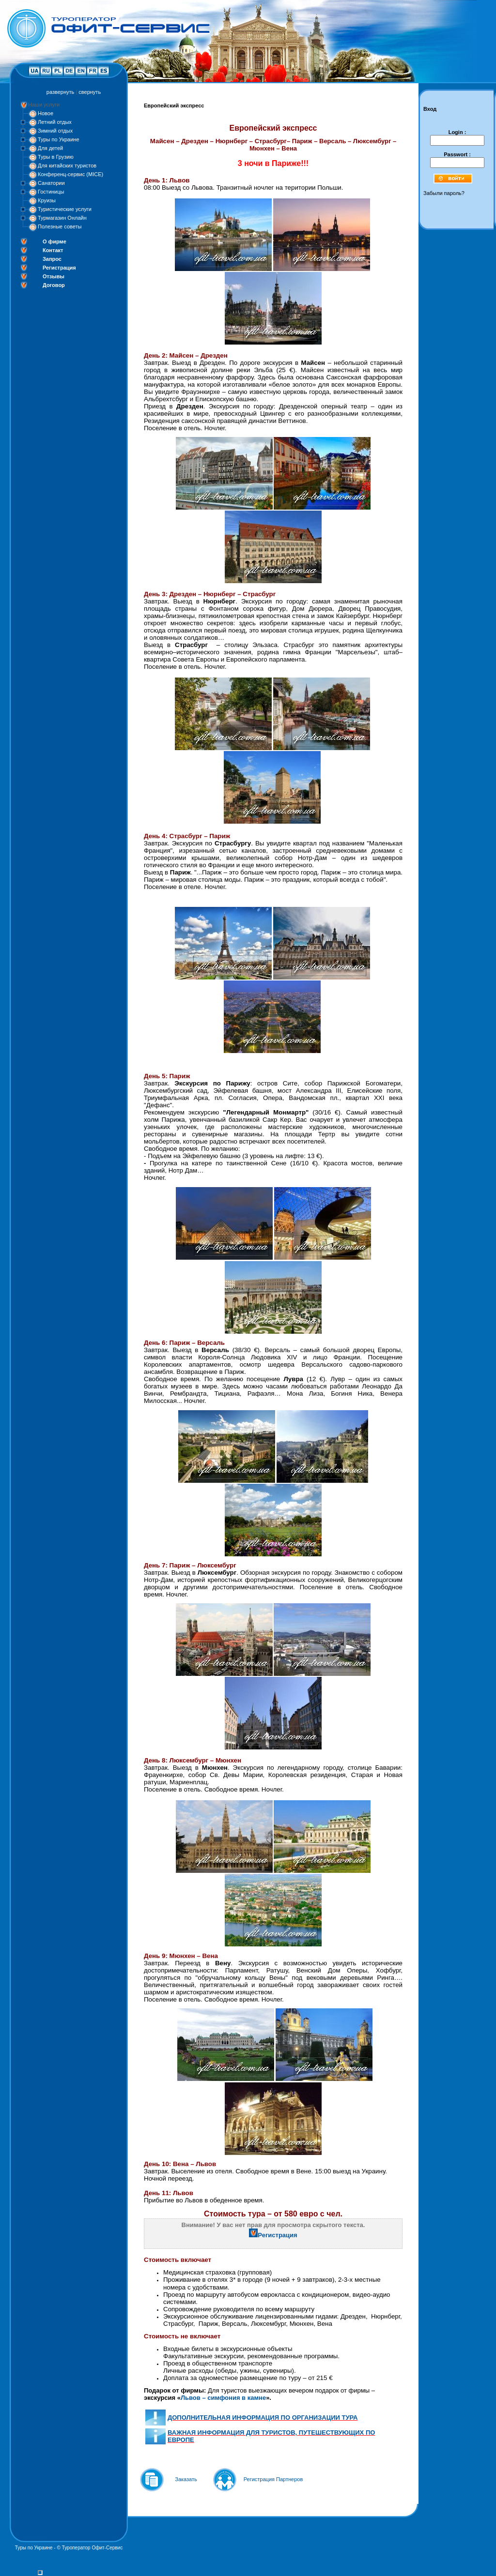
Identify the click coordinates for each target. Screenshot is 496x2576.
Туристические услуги (65, 209)
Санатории (51, 183)
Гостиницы (51, 192)
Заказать (186, 2479)
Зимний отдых (55, 131)
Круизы (47, 200)
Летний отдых (55, 122)
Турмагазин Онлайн (62, 218)
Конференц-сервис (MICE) (70, 174)
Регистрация (59, 268)
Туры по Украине (58, 139)
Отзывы (53, 276)
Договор (54, 285)
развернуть (60, 92)
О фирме (54, 241)
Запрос (52, 259)
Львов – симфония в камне (223, 2397)
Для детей (50, 148)
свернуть (89, 92)
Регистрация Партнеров (273, 2479)
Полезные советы (59, 226)
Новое (45, 113)
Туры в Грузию (56, 157)
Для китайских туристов (67, 165)
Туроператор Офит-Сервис (92, 2547)
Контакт (53, 250)
